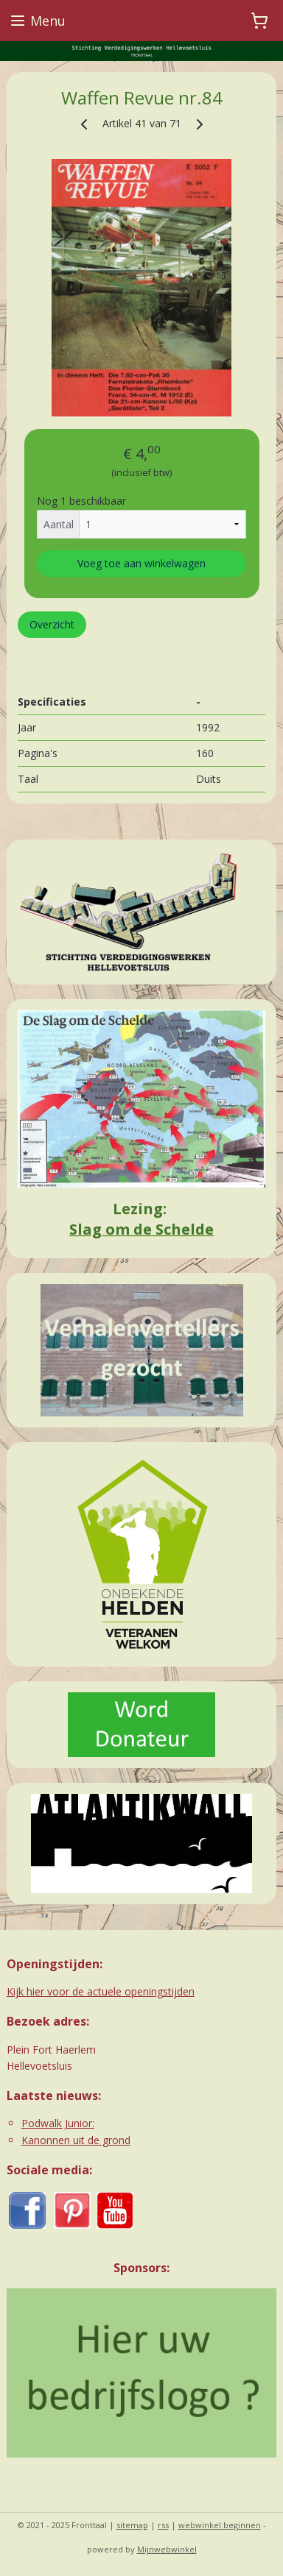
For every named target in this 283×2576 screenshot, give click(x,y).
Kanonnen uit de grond (75, 2140)
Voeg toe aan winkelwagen (141, 563)
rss (163, 2524)
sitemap (132, 2524)
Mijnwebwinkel (167, 2549)
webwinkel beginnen (219, 2524)
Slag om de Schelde (141, 1229)
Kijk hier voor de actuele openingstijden (101, 1991)
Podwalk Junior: (57, 2123)
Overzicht (51, 624)
